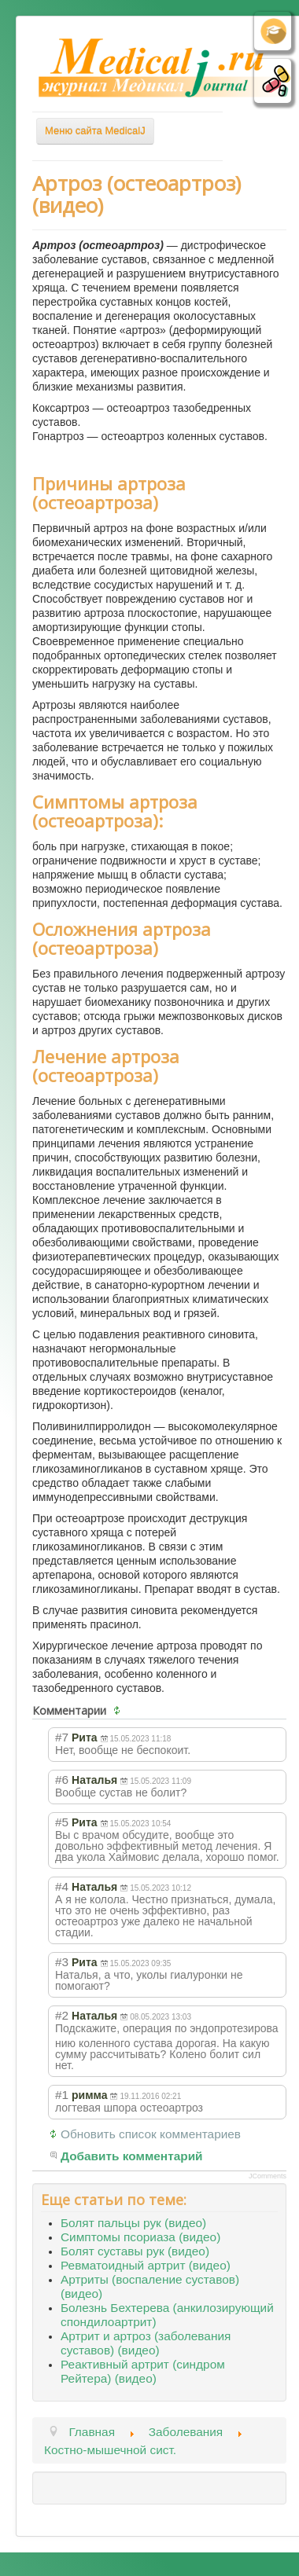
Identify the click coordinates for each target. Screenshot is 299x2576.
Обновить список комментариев (151, 2134)
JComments (267, 2176)
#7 (61, 1737)
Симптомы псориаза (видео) (140, 2237)
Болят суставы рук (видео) (135, 2251)
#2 (61, 2015)
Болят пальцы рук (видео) (133, 2222)
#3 (61, 1962)
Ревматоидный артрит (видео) (146, 2265)
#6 (61, 1779)
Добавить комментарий (132, 2156)
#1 (61, 2094)
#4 (61, 1886)
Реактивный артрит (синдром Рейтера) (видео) (143, 2371)
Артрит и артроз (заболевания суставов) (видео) (146, 2343)
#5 (61, 1822)
